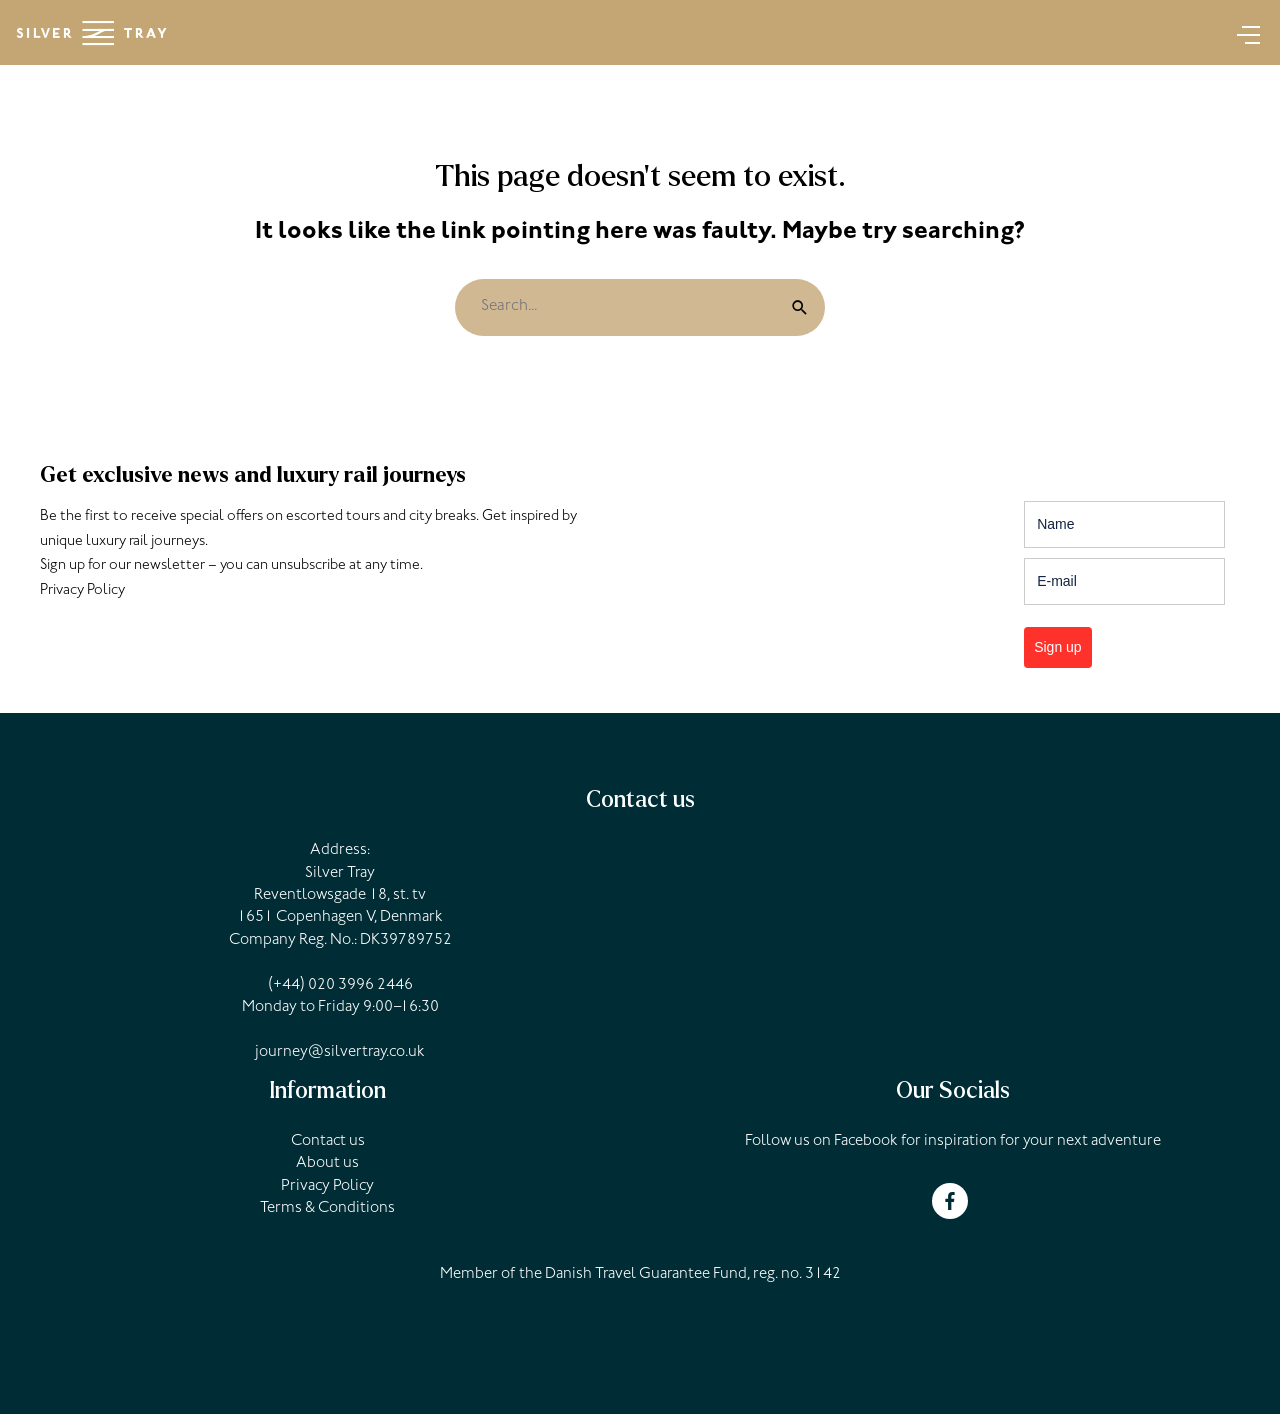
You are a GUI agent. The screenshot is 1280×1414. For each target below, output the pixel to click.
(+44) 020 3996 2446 (340, 986)
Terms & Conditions (327, 1209)
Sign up (1057, 647)
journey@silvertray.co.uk (340, 1053)
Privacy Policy (82, 591)
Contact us (328, 1142)
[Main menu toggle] (1242, 32)
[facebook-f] (952, 1201)
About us (327, 1164)
